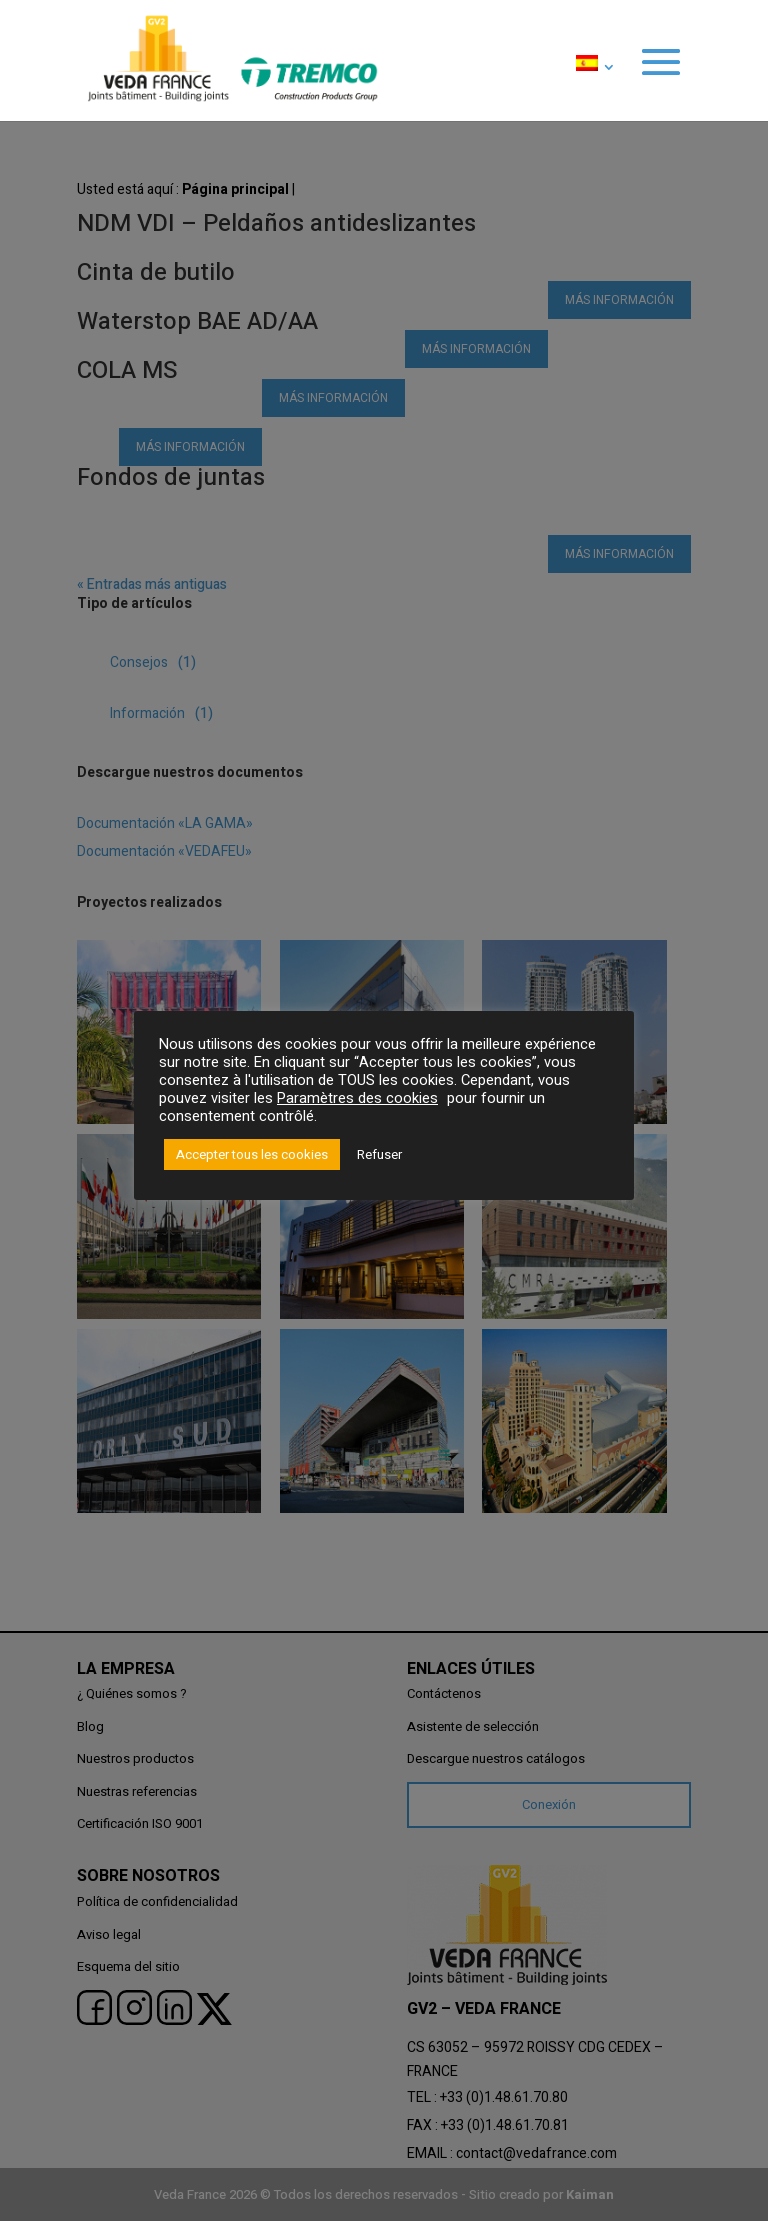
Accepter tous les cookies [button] (252, 1154)
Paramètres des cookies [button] (357, 1098)
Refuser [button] (379, 1154)
